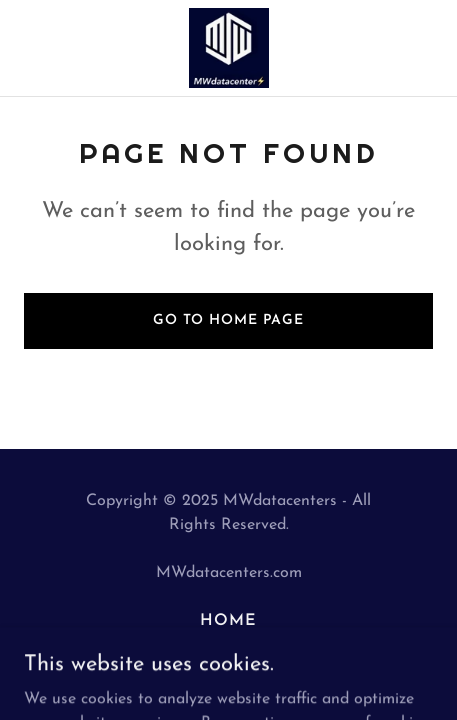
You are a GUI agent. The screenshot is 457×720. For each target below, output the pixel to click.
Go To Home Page (228, 320)
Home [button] (228, 621)
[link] (229, 48)
